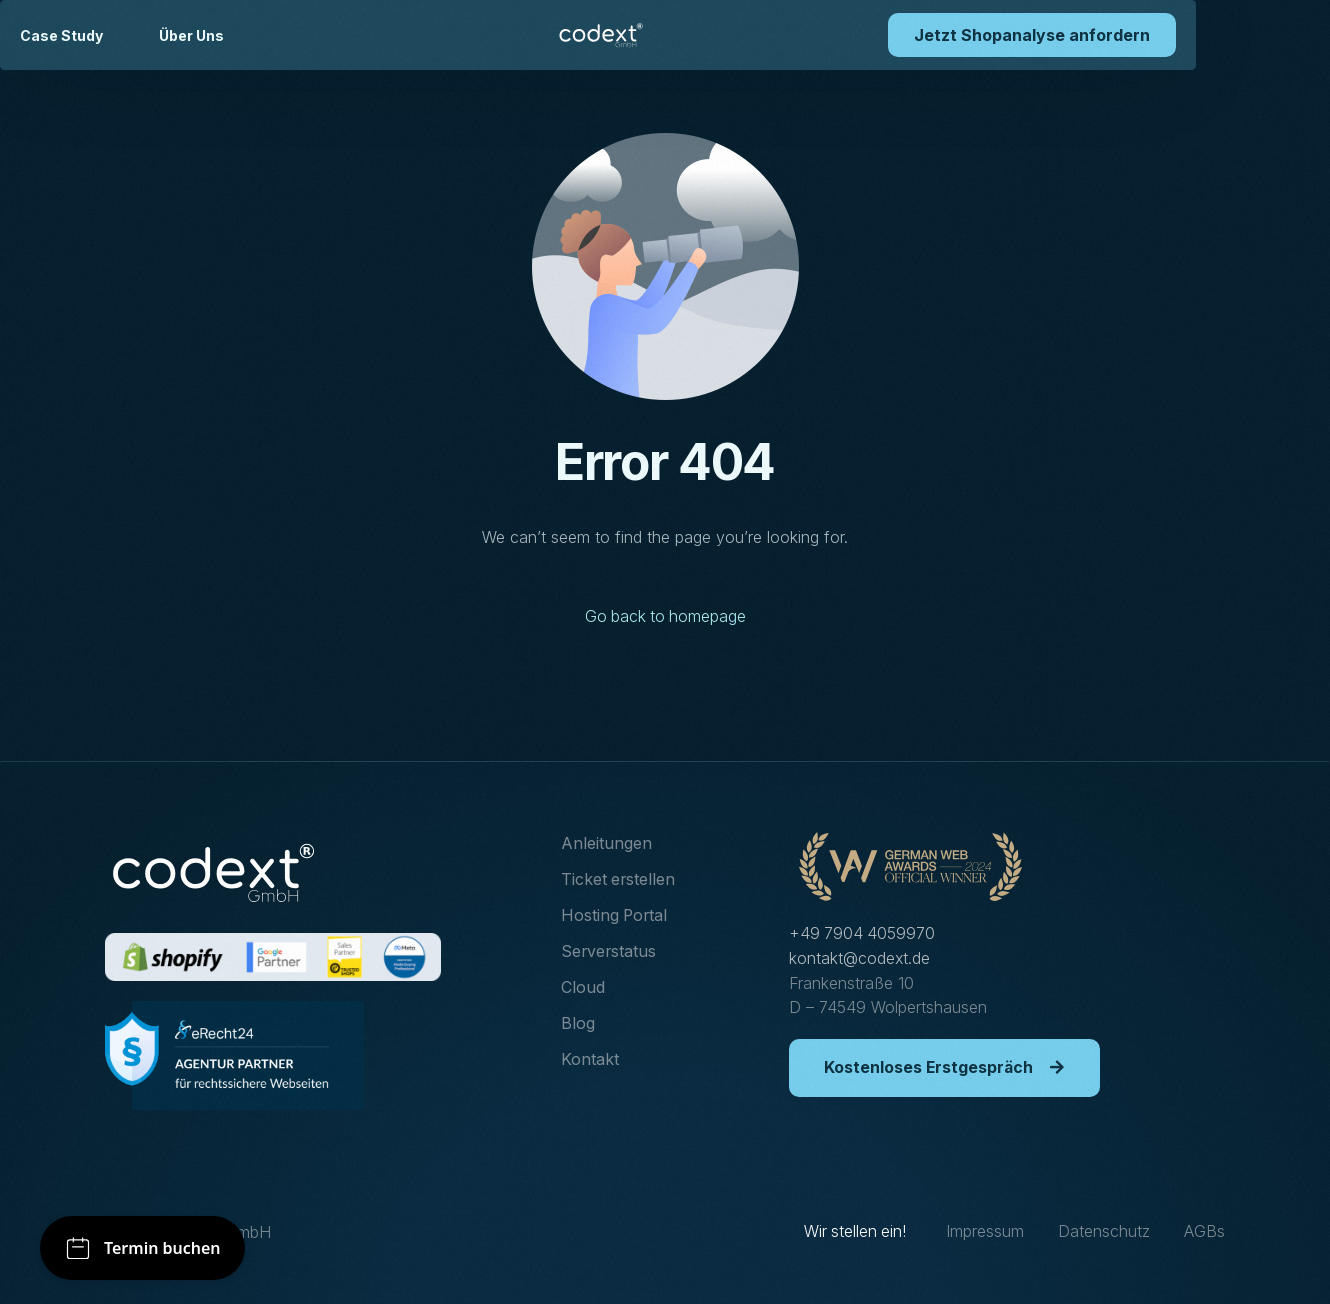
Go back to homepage (665, 617)
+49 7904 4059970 (863, 933)
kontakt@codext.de (860, 957)
